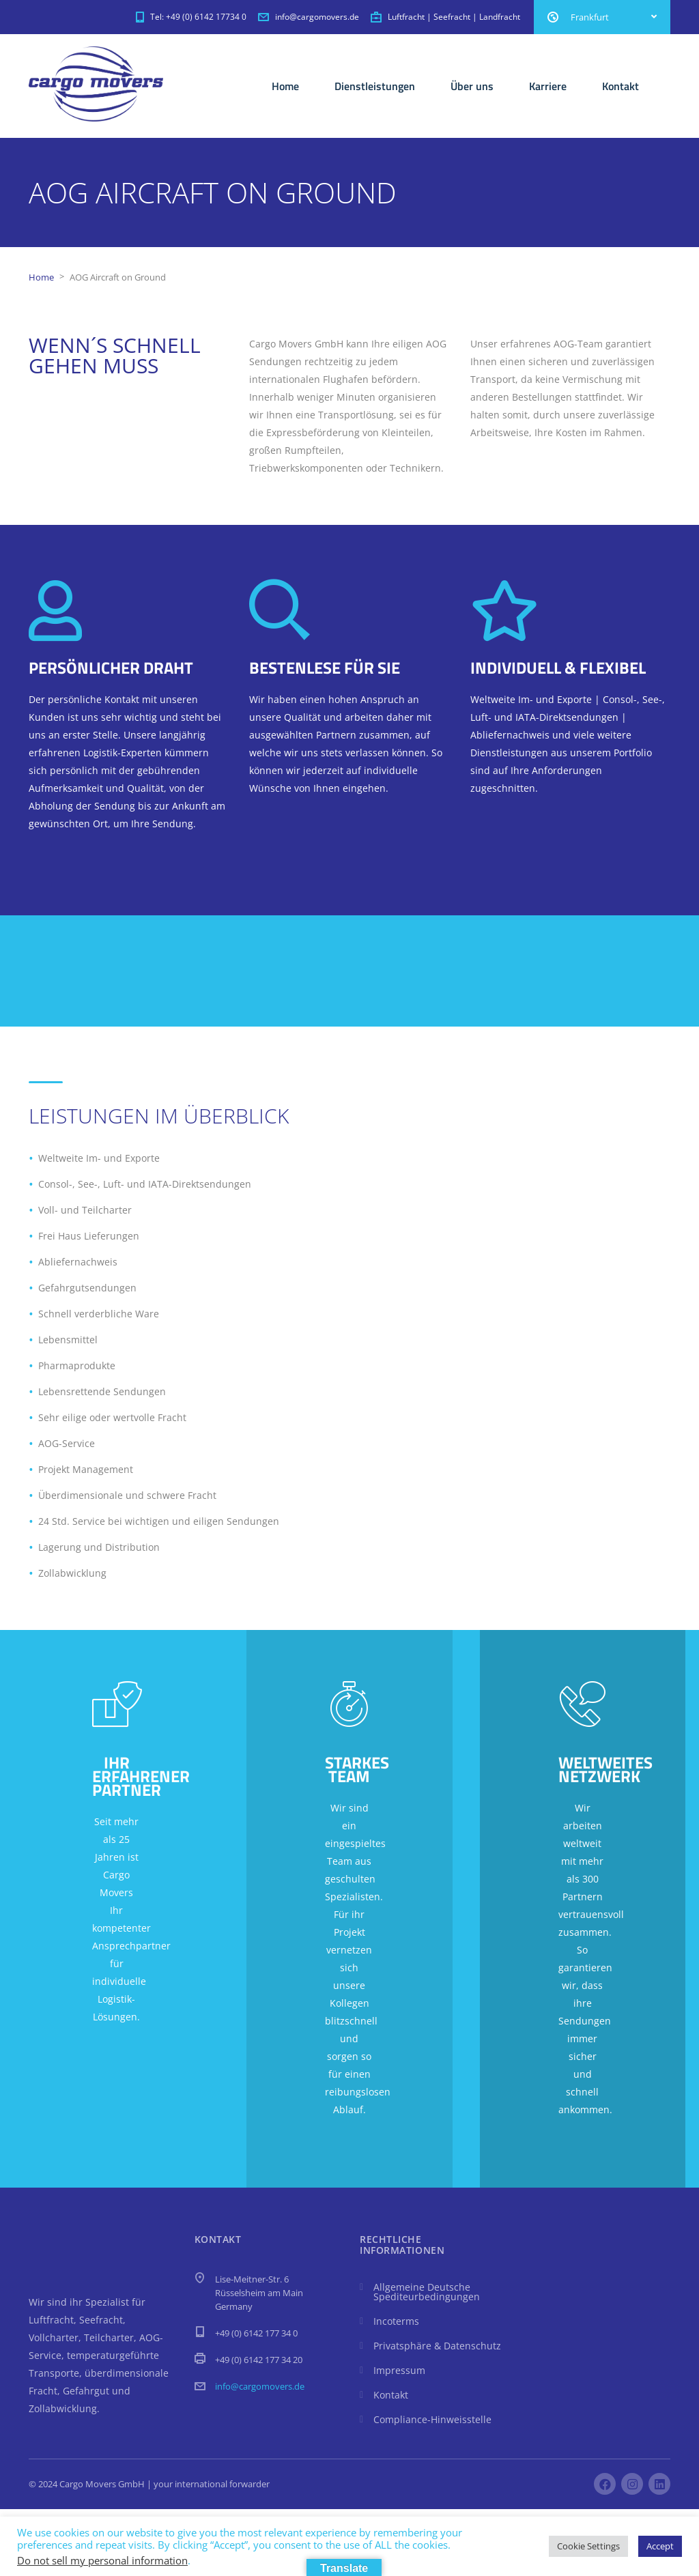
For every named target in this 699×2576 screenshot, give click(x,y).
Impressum (399, 2370)
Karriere (548, 86)
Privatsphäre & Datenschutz (437, 2345)
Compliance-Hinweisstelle (432, 2419)
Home (285, 86)
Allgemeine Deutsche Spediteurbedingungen (426, 2291)
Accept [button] (660, 2546)
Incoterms (396, 2321)
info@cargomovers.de (259, 2386)
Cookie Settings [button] (588, 2546)
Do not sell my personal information (102, 2560)
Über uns (472, 86)
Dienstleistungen (374, 86)
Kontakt (620, 86)
